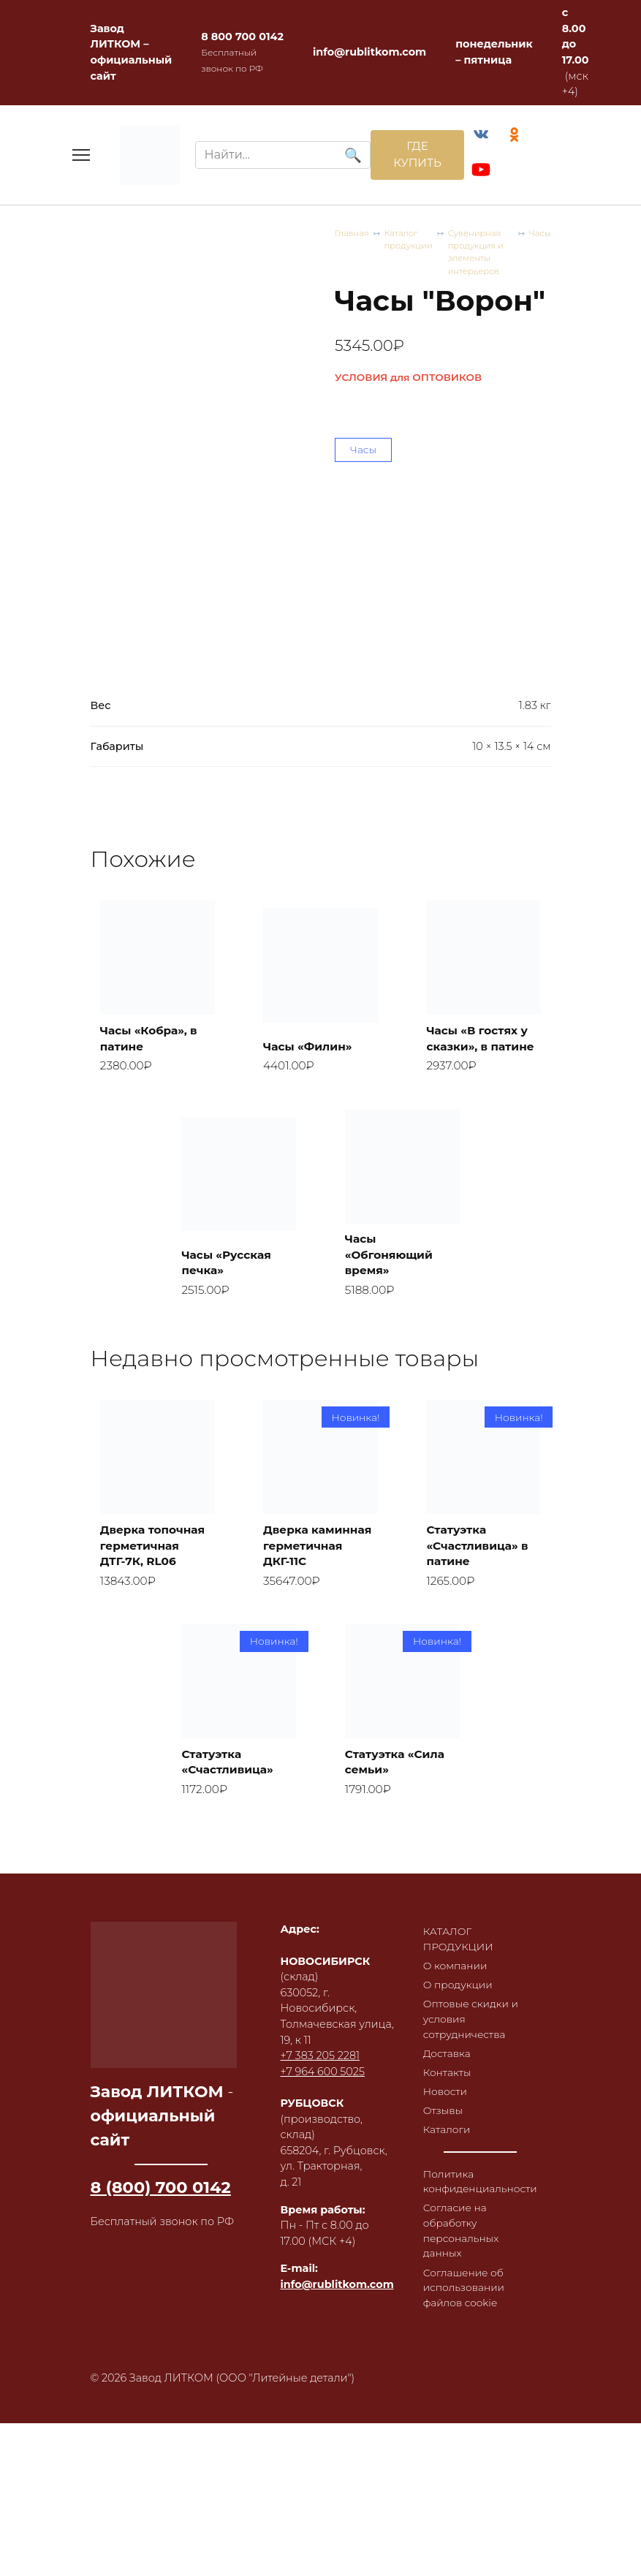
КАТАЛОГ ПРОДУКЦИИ (459, 1986)
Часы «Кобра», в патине (152, 1057)
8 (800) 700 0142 (161, 2234)
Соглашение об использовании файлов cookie (465, 2349)
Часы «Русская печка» (229, 1284)
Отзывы (444, 2165)
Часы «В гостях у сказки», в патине (481, 1048)
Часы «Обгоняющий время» (392, 1276)
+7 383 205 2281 (320, 2103)
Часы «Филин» (311, 1065)
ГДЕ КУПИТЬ (412, 156)
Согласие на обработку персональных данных (462, 2290)
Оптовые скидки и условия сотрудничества (473, 2070)
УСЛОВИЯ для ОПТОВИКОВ (408, 382)
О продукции (459, 2034)
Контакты (448, 2126)
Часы (539, 236)
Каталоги (448, 2186)
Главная (353, 236)
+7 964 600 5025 (323, 2119)
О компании (456, 2014)
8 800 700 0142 (242, 36)
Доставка (448, 2106)
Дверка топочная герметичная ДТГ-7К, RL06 (156, 1587)
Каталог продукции (412, 243)
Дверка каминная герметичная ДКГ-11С (306, 1578)
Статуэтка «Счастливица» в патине (481, 1587)
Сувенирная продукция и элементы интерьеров (481, 256)
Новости (446, 2146)
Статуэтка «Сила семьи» (398, 1806)
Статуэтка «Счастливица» (230, 1806)
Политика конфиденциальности (482, 2239)
